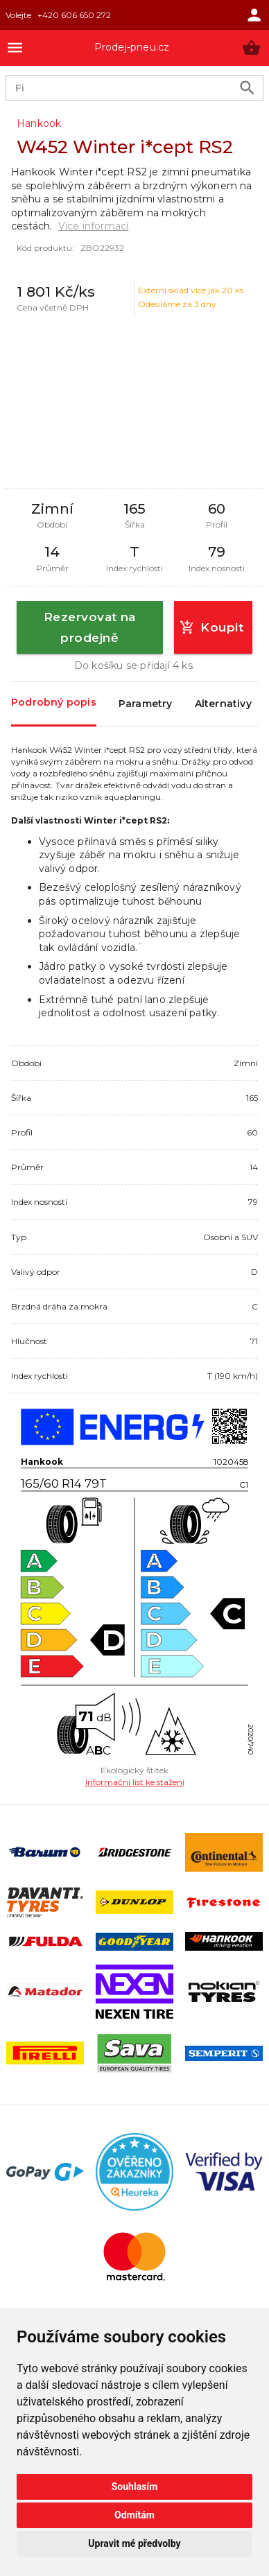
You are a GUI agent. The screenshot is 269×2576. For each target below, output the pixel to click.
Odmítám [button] (134, 2515)
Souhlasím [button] (135, 2486)
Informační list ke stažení (134, 1782)
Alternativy (223, 704)
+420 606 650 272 (74, 15)
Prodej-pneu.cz (132, 47)
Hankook (39, 123)
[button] (251, 47)
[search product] (247, 88)
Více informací (93, 226)
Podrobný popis (53, 703)
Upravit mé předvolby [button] (134, 2543)
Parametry (146, 704)
